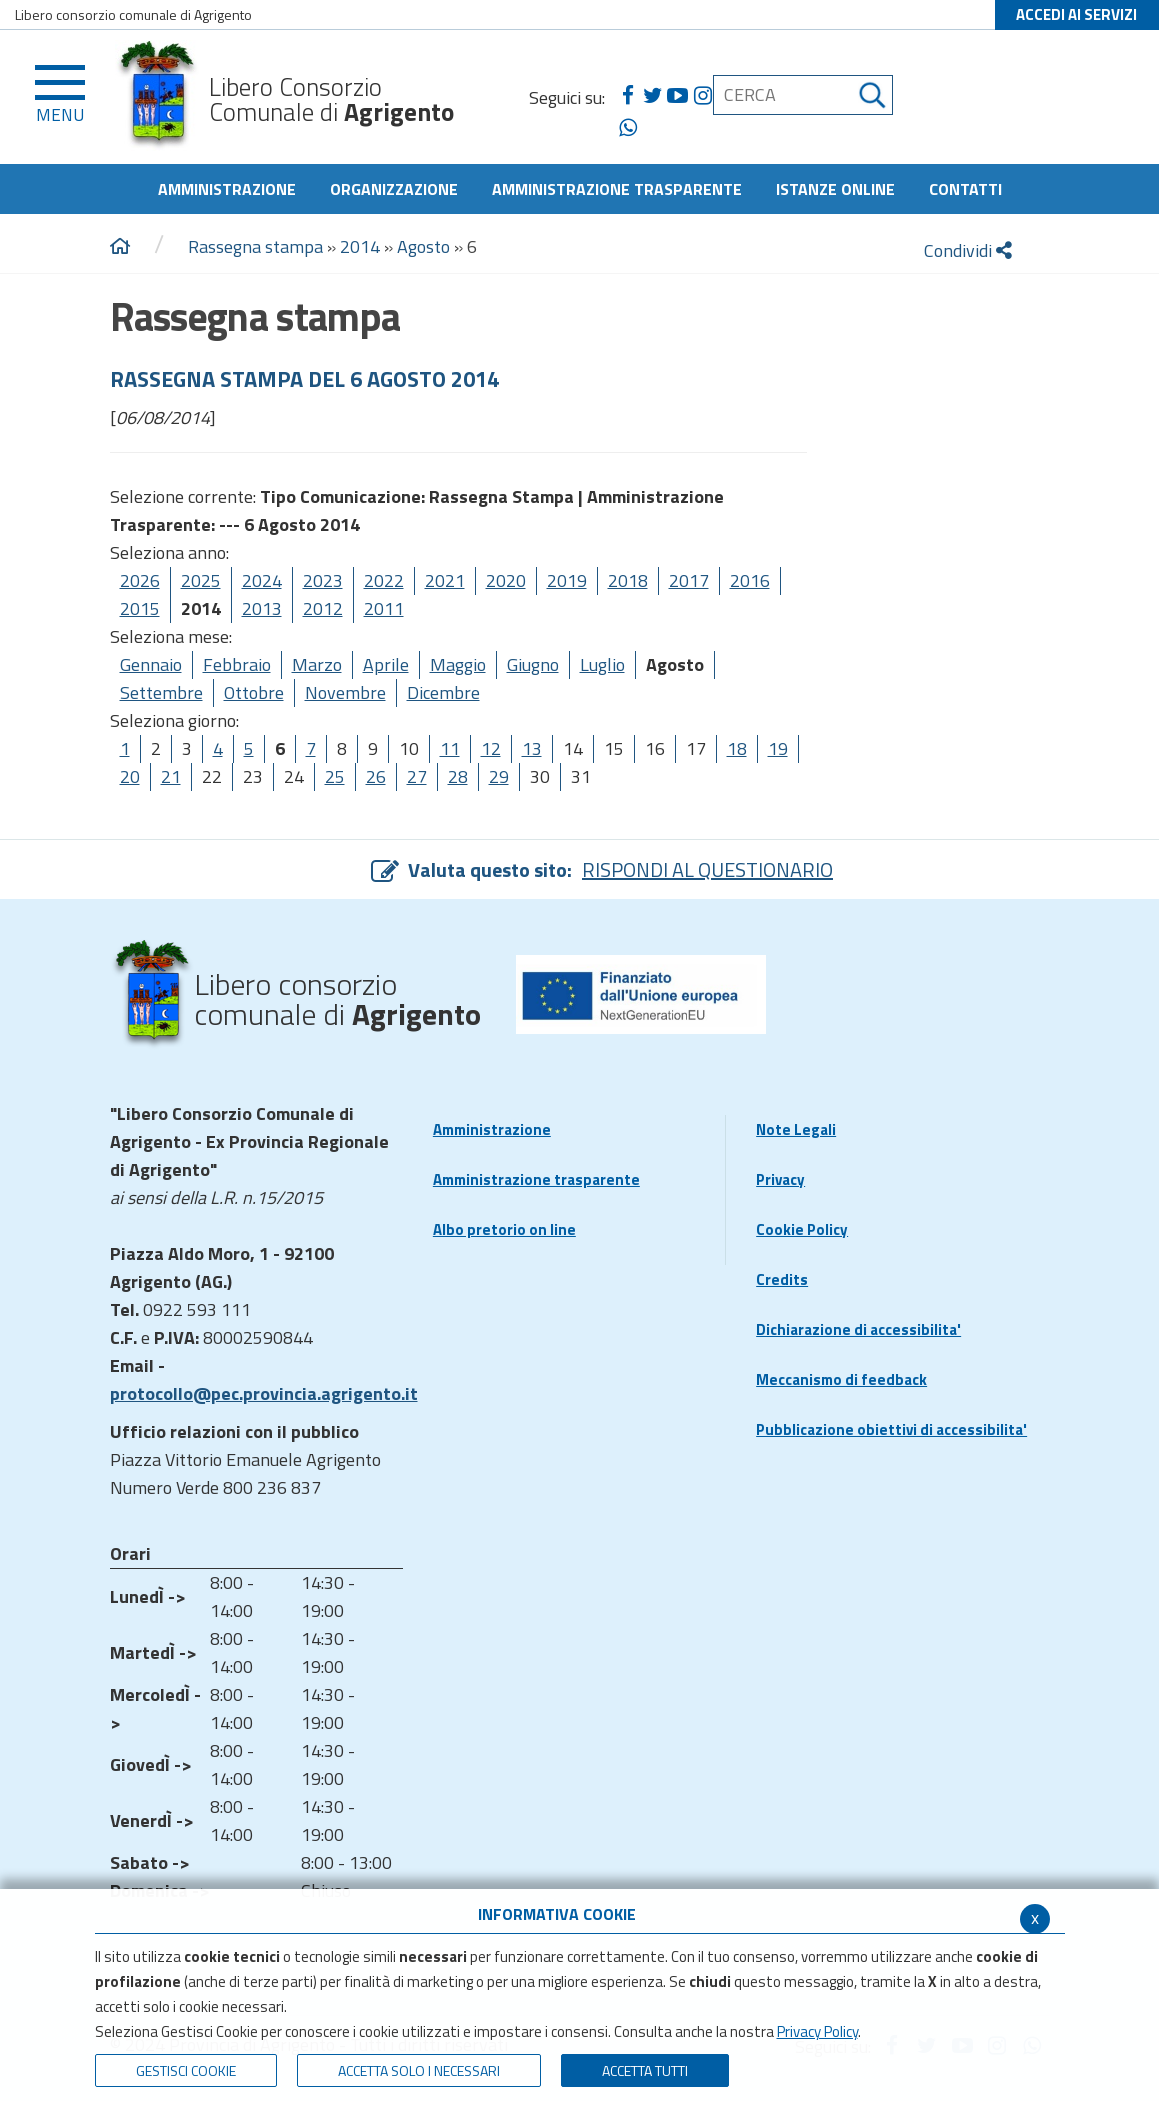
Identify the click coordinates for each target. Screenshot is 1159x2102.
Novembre (345, 692)
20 (130, 776)
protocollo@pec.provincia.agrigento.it (264, 1393)
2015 (140, 608)
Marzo (317, 664)
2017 (689, 580)
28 (458, 776)
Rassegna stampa (257, 246)
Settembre (161, 692)
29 (499, 776)
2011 (384, 608)
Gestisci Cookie (186, 2070)
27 (417, 776)
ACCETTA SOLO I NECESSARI (419, 2070)
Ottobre (254, 692)
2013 (262, 608)
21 (171, 776)
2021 (445, 580)
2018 (628, 580)
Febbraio (237, 664)
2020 (506, 580)
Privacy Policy (817, 2031)
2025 (201, 580)
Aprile (386, 664)
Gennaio (151, 664)
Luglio (602, 664)
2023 (323, 580)
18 (737, 748)
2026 (140, 580)
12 (491, 748)
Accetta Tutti (645, 2070)
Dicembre (443, 692)
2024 (262, 580)
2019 (567, 580)
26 (376, 776)
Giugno (533, 664)
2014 (360, 246)
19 (778, 748)
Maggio (458, 664)
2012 (323, 608)
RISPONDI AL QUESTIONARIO (707, 869)
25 (335, 776)
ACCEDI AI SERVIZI (1076, 14)
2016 (750, 580)
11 (450, 748)
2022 (384, 580)
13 (532, 748)
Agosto (423, 246)
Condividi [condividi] (968, 250)
